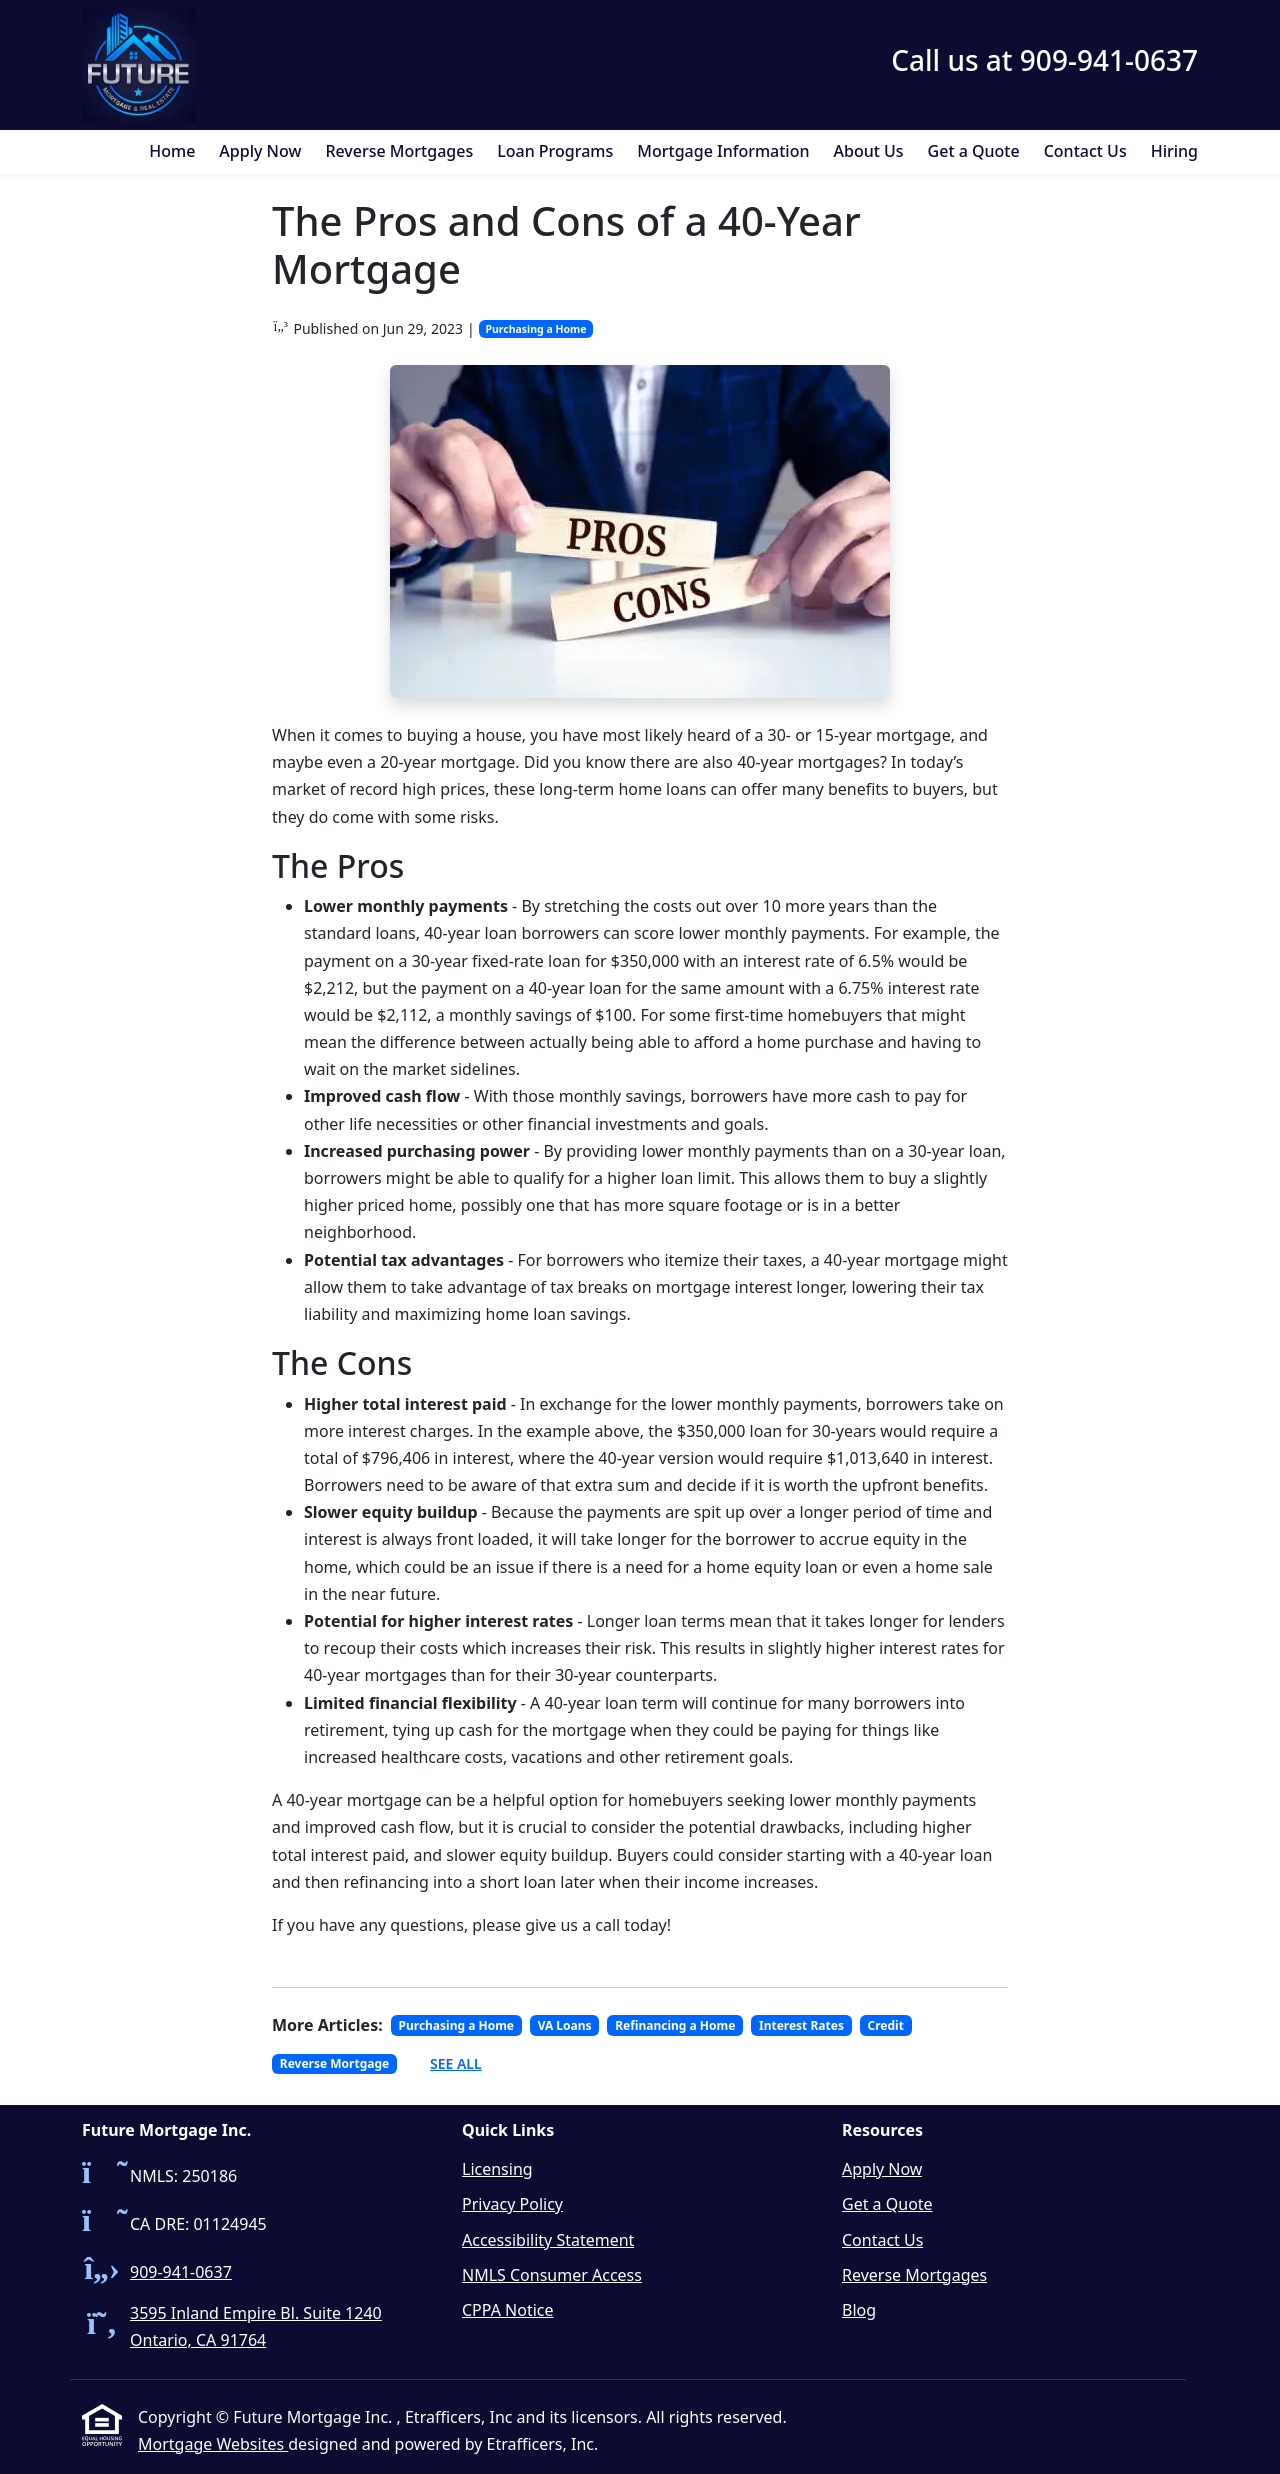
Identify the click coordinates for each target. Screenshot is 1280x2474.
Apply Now (260, 151)
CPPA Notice (508, 2310)
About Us (869, 151)
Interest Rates (801, 2025)
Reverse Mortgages (399, 151)
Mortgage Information (723, 151)
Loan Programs (555, 151)
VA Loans (565, 2025)
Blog (859, 2310)
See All (456, 2063)
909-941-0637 (181, 2272)
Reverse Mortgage (334, 2063)
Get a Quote (974, 151)
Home (172, 151)
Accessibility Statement (548, 2240)
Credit (886, 2025)
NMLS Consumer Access (552, 2275)
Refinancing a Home (675, 2025)
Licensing (497, 2169)
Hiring (1174, 151)
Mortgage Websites (213, 2444)
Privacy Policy (512, 2204)
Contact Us (1085, 151)
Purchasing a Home (535, 329)
